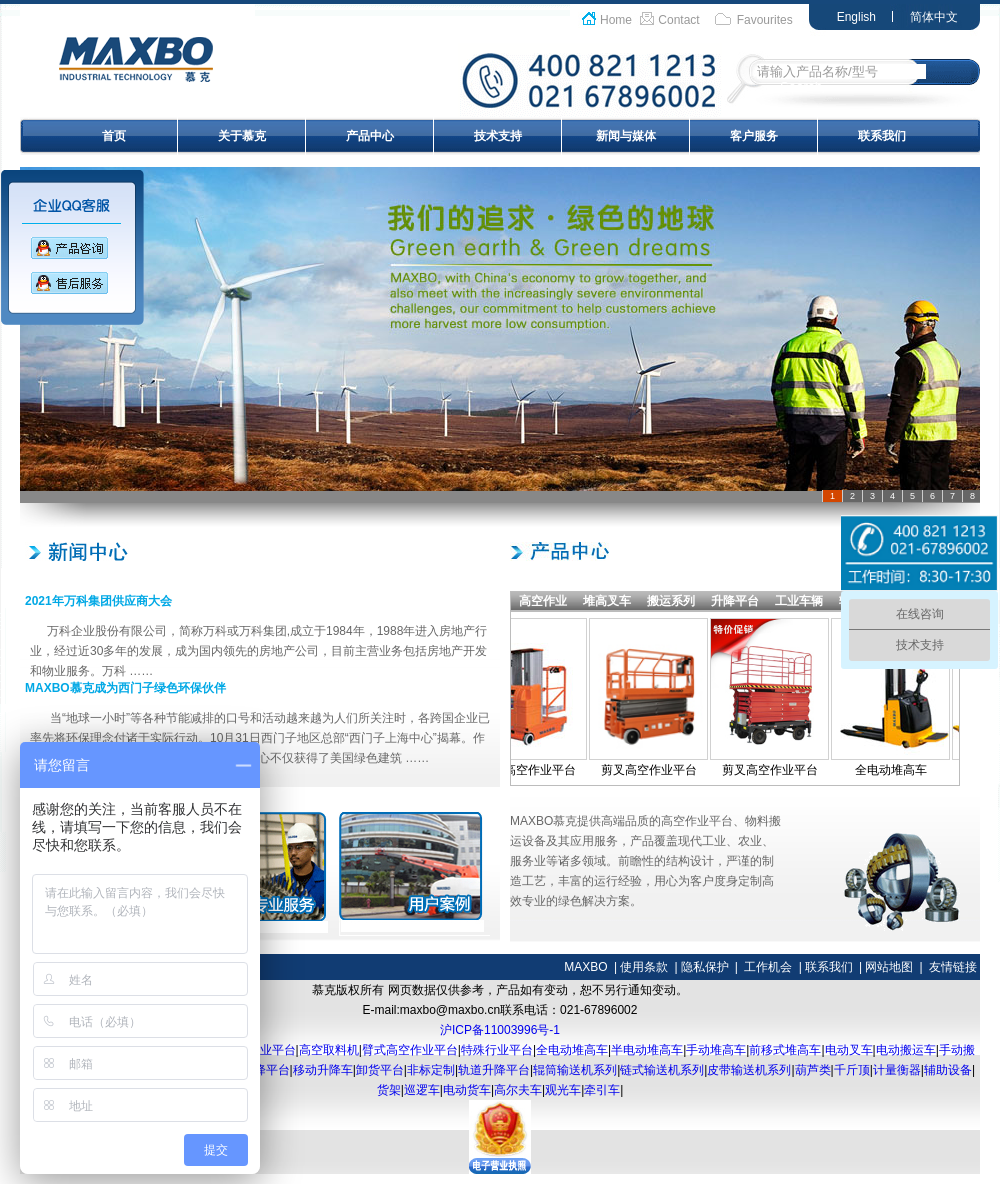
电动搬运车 (906, 1050)
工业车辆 (799, 601)
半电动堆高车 (647, 1050)
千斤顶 (852, 1070)
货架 (389, 1090)
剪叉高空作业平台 (655, 770)
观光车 (563, 1090)
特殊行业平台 (497, 1050)
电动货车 (467, 1090)
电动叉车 (849, 1050)
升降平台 (735, 601)
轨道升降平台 (494, 1070)
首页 (114, 136)
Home (616, 20)
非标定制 (431, 1070)
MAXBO (585, 967)
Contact (678, 20)
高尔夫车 (518, 1090)
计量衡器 (897, 1070)
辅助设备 (948, 1070)
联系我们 (882, 136)
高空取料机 (329, 1050)
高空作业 (543, 601)
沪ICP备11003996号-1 (500, 1030)
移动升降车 (323, 1070)
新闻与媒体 (626, 136)
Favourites (765, 20)
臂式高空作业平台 (410, 1050)
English (856, 17)
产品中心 (370, 136)
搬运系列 (671, 601)
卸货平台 (380, 1070)
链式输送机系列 (662, 1070)
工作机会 (768, 967)
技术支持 (498, 136)
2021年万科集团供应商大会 (98, 601)
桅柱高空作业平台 (534, 770)
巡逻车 (422, 1090)
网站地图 (889, 967)
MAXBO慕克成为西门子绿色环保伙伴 (125, 688)
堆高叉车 (607, 601)
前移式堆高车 (785, 1050)
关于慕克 (242, 136)
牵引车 (602, 1090)
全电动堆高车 (897, 770)
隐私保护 (705, 967)
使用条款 (644, 967)
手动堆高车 (716, 1050)
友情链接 (953, 967)
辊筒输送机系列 (575, 1070)
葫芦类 (813, 1070)
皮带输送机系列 (749, 1070)
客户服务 (754, 136)
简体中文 (934, 17)
